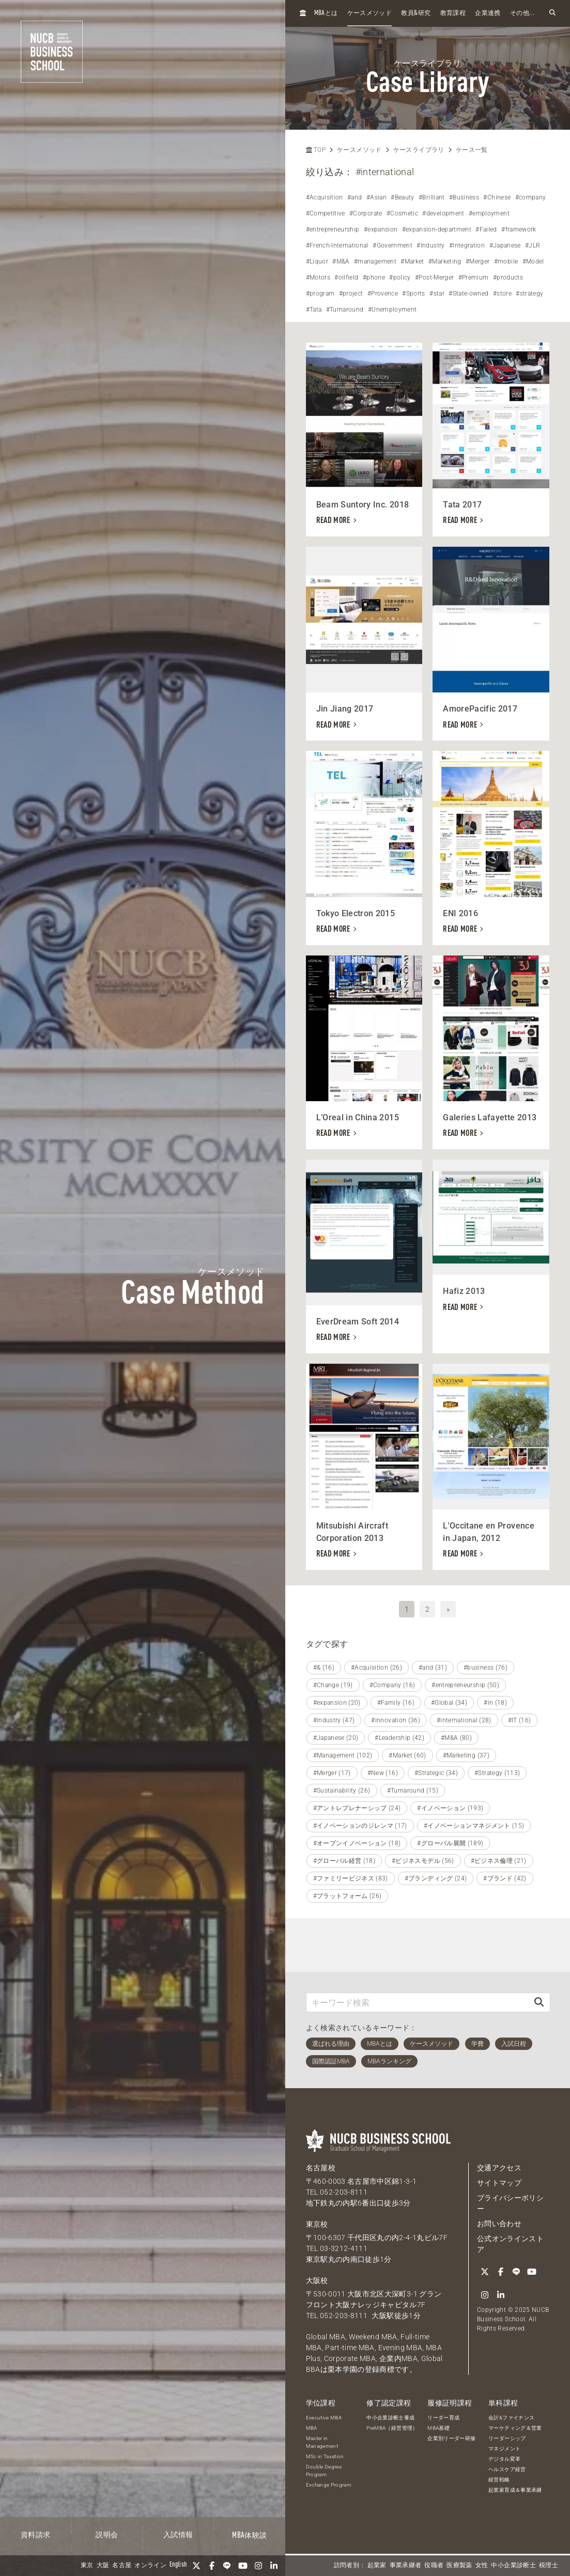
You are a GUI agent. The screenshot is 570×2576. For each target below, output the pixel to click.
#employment (489, 213)
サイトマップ (499, 2183)
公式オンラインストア (510, 2244)
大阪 (103, 2566)
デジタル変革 (504, 2459)
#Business (464, 197)
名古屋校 (320, 2168)
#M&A (340, 261)
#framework (518, 229)
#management (375, 261)
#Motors (318, 277)
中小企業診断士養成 (390, 2417)
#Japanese (505, 245)
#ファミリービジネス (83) (350, 1878)
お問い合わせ (499, 2223)
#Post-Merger (434, 277)
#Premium (473, 277)
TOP (316, 149)
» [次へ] (448, 1609)
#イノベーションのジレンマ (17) (360, 1825)
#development (443, 213)
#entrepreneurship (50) (465, 1685)
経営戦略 (499, 2479)
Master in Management (322, 2442)
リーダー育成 (443, 2417)
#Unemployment (392, 309)
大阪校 (317, 2280)
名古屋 (121, 2566)
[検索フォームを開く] (552, 13)
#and (354, 197)
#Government (392, 245)
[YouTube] (243, 2565)
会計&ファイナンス (511, 2417)
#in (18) (495, 1702)
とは (326, 13)
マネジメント (504, 2448)
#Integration (467, 245)
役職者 (433, 2566)
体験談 (249, 2536)
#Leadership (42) (399, 1737)
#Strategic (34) (436, 1773)
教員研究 (415, 13)
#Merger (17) (332, 1773)
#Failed (486, 229)
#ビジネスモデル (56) (423, 1860)
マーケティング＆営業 (515, 2428)
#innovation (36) (395, 1720)
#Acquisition (324, 197)
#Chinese (497, 197)
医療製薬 (459, 2566)
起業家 (377, 2566)
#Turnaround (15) (413, 1790)
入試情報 (178, 2535)
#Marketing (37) (466, 1755)
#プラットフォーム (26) (347, 1896)
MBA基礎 (438, 2428)
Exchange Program (329, 2485)
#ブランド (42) (505, 1878)
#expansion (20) (337, 1702)
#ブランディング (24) (436, 1878)
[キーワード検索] (417, 2002)
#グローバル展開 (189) (450, 1843)
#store (502, 293)
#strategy (529, 293)
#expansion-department (436, 229)
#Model (533, 261)
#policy (399, 277)
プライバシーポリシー (510, 2203)
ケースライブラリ (418, 149)
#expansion (381, 229)
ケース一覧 (472, 149)
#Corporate (365, 213)
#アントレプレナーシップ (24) (357, 1808)
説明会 (107, 2535)
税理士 (548, 2566)
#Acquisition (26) (376, 1667)
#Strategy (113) (497, 1773)
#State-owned (468, 293)
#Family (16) (395, 1702)
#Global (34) (449, 1702)
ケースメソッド (369, 13)
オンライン (150, 2566)
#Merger (477, 261)
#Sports (413, 293)
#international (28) (464, 1720)
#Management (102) (343, 1755)
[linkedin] (274, 2565)
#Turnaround (345, 309)
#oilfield (346, 277)
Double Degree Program (324, 2470)
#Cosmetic (402, 213)
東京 (87, 2566)
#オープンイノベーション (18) (357, 1843)
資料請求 (35, 2535)
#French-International (337, 245)
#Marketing (444, 261)
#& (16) (323, 1667)
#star (436, 293)
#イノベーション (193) (450, 1808)
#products (508, 277)
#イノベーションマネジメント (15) (474, 1825)
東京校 (317, 2224)
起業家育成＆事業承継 (515, 2490)
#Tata (314, 309)
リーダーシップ (507, 2438)
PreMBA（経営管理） (392, 2428)
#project (351, 293)
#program (320, 293)
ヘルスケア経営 (507, 2469)
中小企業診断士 (513, 2566)
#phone (374, 277)
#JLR (532, 245)
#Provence (382, 293)
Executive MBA (324, 2417)
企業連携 (487, 13)
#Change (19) (333, 1685)
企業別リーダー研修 (451, 2438)
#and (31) (433, 1667)
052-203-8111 (343, 2192)
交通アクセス (499, 2168)
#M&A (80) (456, 1737)
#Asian (376, 197)
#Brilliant (432, 197)
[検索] (539, 2002)
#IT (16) (519, 1720)
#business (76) (485, 1667)
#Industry (430, 245)
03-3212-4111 (343, 2248)
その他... (522, 13)
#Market (412, 261)
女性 (481, 2566)
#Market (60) (407, 1755)
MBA (311, 2428)
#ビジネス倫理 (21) (499, 1860)
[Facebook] (212, 2565)
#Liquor (317, 261)
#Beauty (402, 197)
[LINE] (227, 2565)
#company (530, 197)
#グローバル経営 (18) (344, 1860)
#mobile (506, 261)
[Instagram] (258, 2565)
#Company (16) (392, 1685)
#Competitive (325, 213)
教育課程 (453, 13)
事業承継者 (406, 2566)
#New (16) (382, 1773)
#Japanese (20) (336, 1737)
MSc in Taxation (325, 2456)
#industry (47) (334, 1720)
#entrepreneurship (333, 229)
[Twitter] (196, 2565)
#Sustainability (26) (342, 1790)
